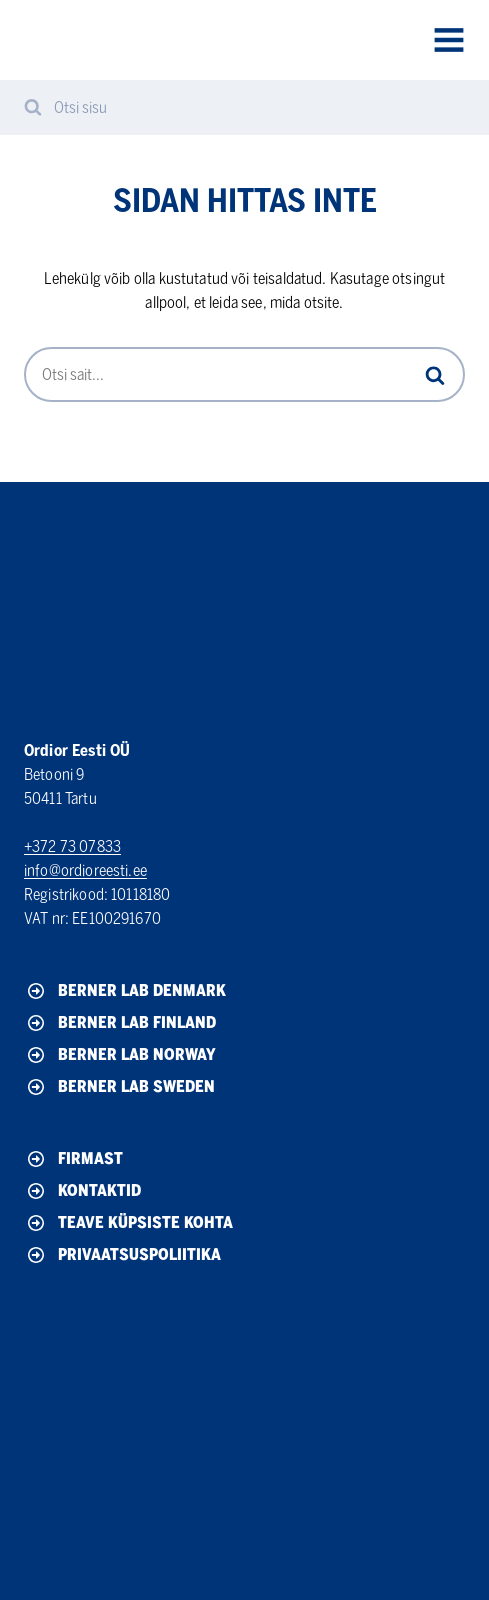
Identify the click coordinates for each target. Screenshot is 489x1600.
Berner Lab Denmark (125, 991)
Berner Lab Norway (120, 1055)
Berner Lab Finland (120, 1023)
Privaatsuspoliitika (122, 1255)
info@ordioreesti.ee (85, 870)
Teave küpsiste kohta (128, 1223)
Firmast (73, 1159)
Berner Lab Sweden (119, 1087)
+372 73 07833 (72, 846)
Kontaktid (82, 1191)
